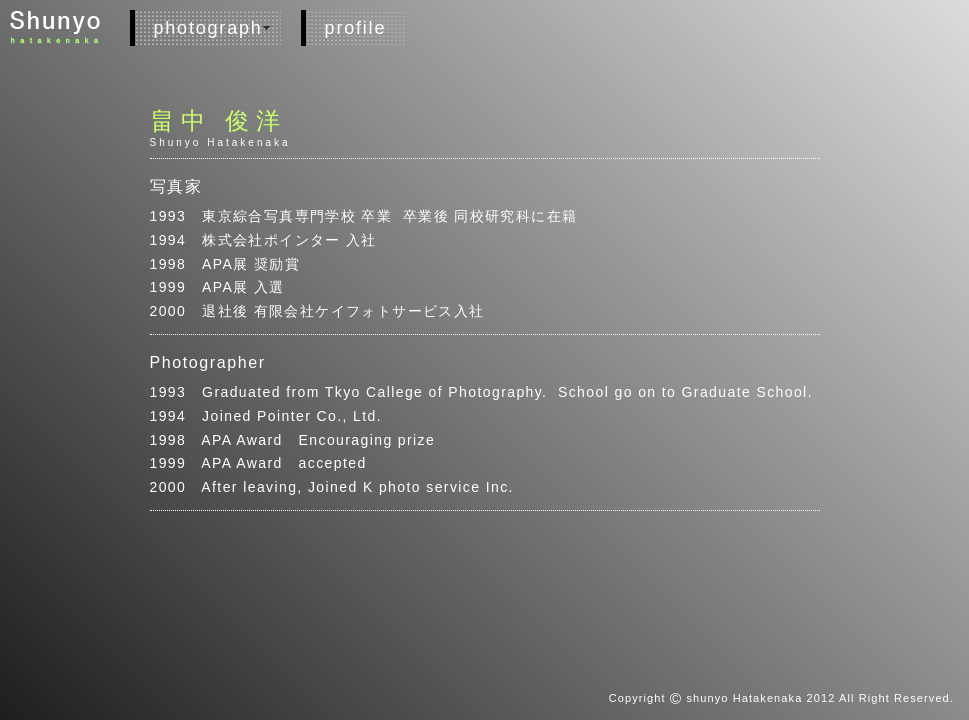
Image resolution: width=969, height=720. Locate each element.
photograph (208, 28)
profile (356, 28)
